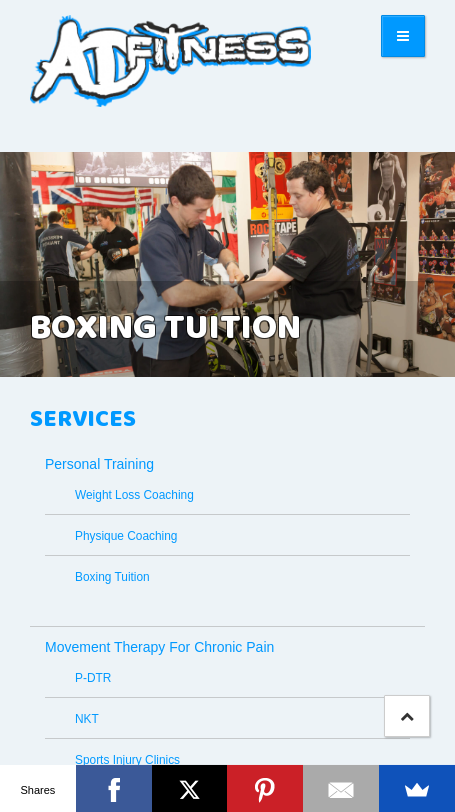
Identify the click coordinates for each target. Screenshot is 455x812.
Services (83, 420)
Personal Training (99, 464)
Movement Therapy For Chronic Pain (159, 647)
